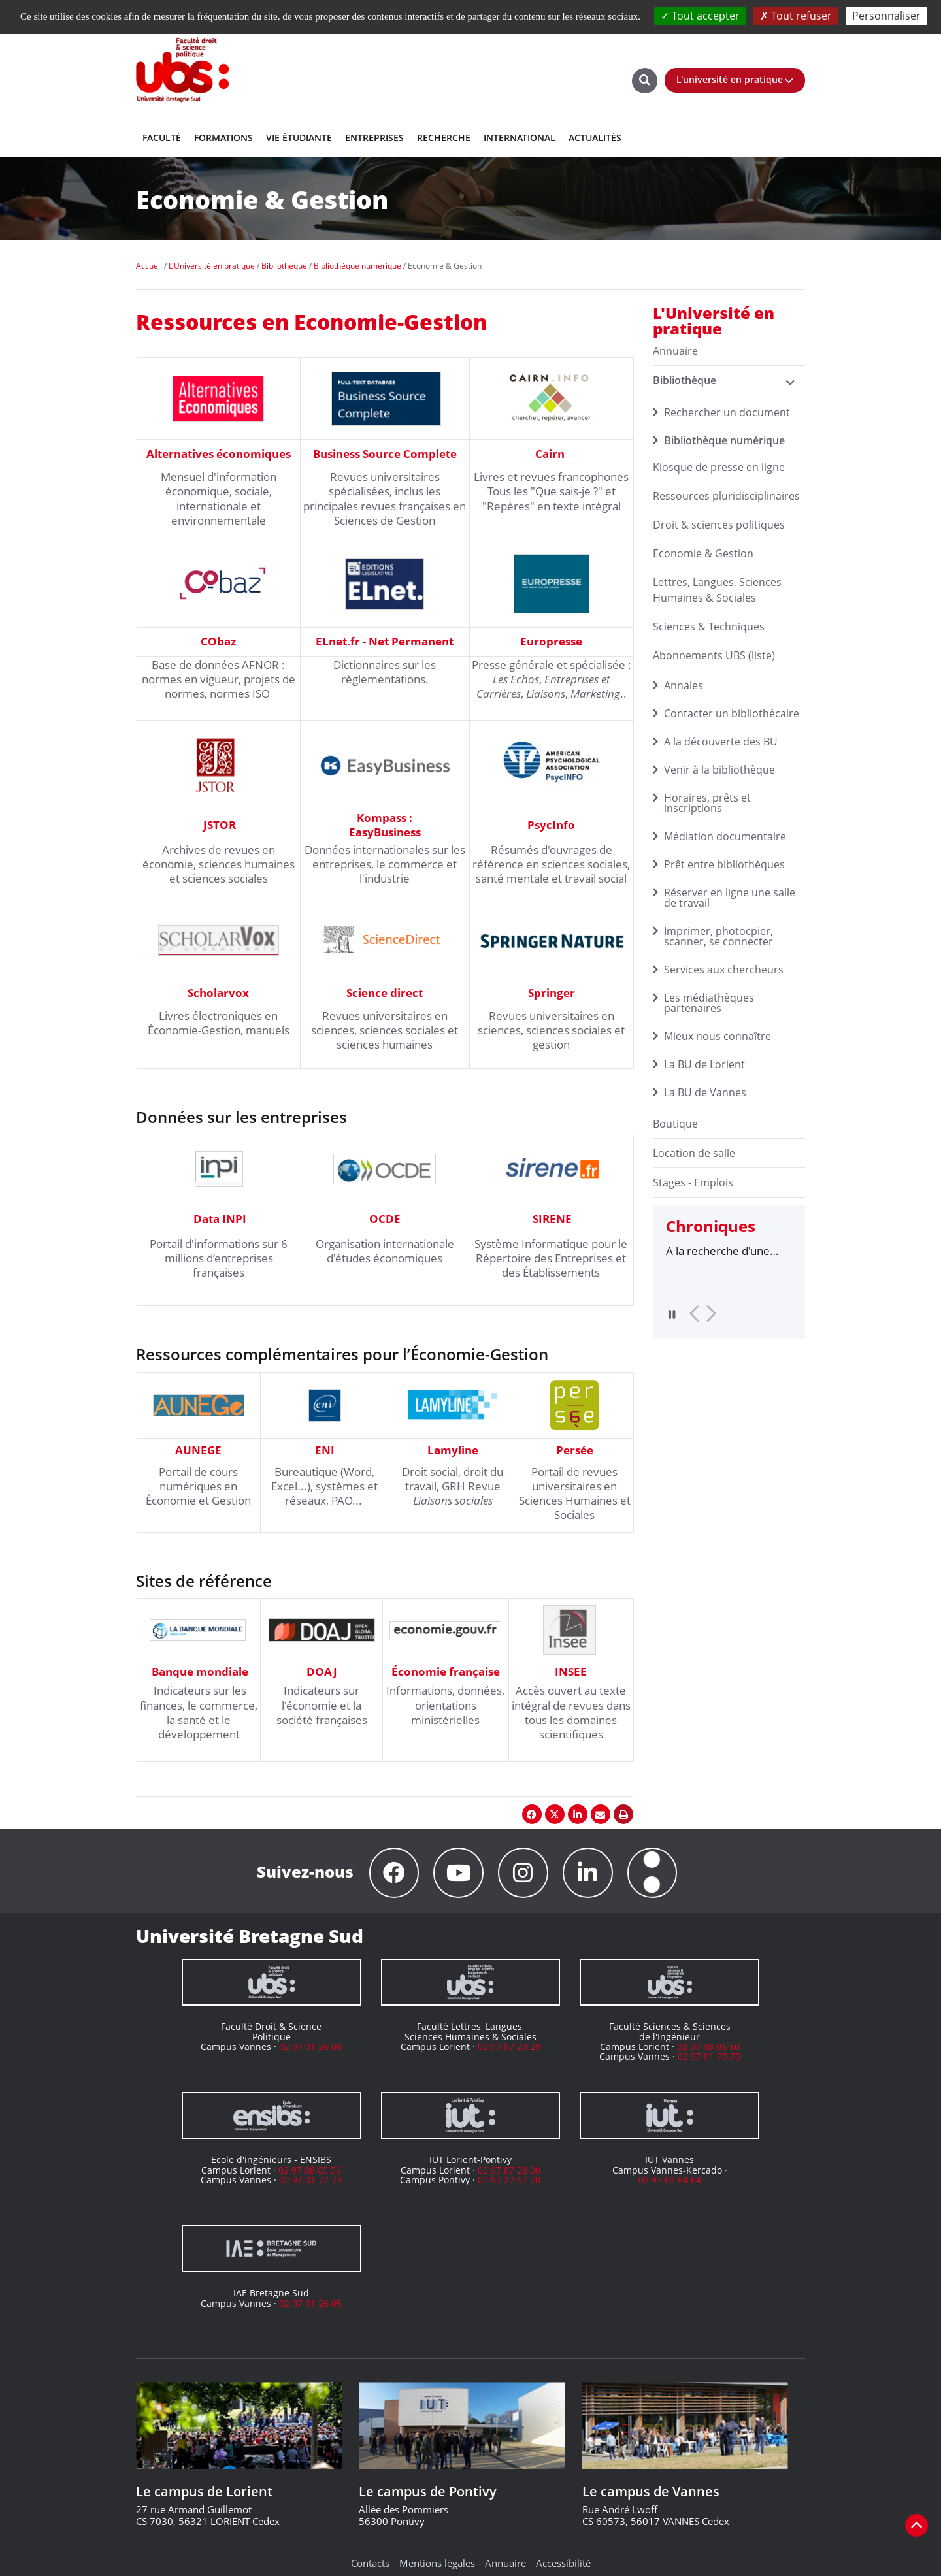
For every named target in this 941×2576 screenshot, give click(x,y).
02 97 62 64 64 (669, 2180)
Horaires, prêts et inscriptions (707, 803)
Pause (672, 1314)
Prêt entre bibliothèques (724, 864)
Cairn (550, 453)
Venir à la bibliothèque (719, 769)
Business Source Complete (385, 453)
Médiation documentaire (725, 836)
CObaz (218, 641)
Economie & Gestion (703, 553)
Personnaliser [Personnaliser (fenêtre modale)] (886, 15)
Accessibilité (563, 2562)
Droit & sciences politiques (719, 524)
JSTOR (219, 824)
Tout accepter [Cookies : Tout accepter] (700, 15)
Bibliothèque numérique (724, 440)
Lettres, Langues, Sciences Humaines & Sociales (717, 590)
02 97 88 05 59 (309, 2170)
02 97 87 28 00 (509, 2170)
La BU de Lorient (704, 1064)
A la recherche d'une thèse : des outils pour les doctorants (722, 1251)
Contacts (370, 2562)
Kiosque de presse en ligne (719, 467)
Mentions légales (437, 2562)
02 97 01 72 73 (310, 2180)
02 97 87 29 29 (509, 2046)
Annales (683, 685)
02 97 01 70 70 (709, 2057)
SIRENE (552, 1218)
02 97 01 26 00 (310, 2046)
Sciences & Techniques (709, 626)
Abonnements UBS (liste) (714, 655)
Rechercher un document (727, 412)
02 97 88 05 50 (708, 2046)
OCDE (385, 1218)
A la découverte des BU (721, 741)
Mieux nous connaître (717, 1036)
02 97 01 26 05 (310, 2303)
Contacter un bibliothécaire (731, 713)
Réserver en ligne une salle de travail (729, 897)
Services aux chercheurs (724, 969)
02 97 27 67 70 (509, 2180)
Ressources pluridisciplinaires (726, 496)
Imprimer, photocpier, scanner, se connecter (718, 936)
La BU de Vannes (705, 1092)
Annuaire (505, 2562)
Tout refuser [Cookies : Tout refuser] (796, 15)
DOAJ (321, 1671)
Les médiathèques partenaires (709, 1002)
